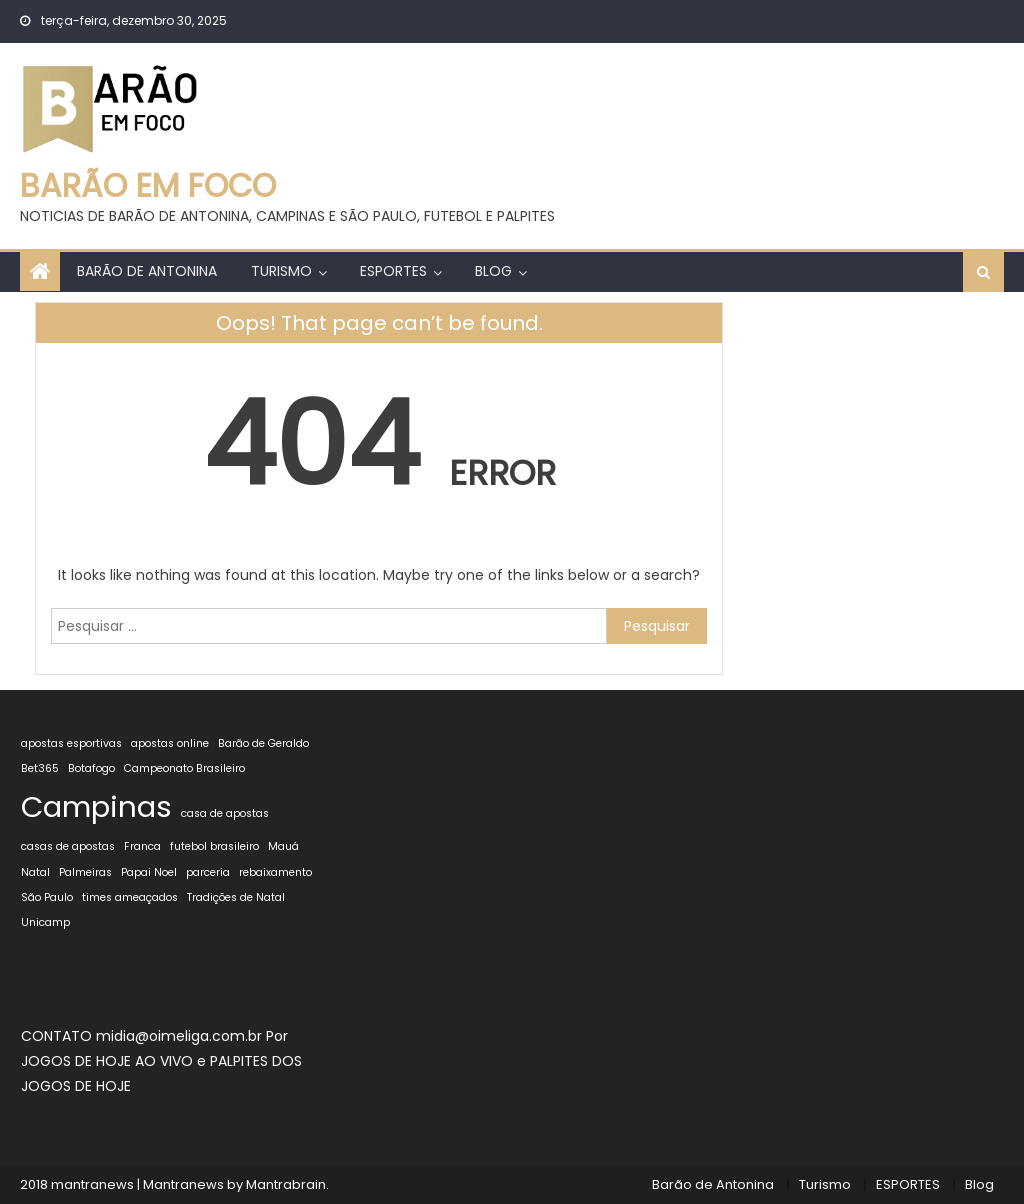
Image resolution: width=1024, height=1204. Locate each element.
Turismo (281, 271)
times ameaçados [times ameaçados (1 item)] (130, 897)
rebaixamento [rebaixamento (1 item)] (275, 872)
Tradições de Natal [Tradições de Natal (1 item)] (236, 897)
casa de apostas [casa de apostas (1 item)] (225, 813)
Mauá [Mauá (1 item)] (283, 846)
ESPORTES (393, 271)
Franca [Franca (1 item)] (142, 846)
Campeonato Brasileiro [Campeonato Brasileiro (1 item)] (184, 768)
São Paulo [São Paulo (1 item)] (47, 897)
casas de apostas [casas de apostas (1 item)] (68, 846)
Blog (493, 271)
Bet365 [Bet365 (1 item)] (40, 768)
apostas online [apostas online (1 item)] (170, 743)
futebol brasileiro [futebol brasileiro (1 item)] (214, 846)
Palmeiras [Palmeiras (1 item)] (85, 872)
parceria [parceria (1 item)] (208, 872)
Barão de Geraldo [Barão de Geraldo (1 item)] (263, 743)
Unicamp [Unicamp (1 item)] (45, 922)
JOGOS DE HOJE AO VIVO (109, 1061)
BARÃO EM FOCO (148, 185)
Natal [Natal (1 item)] (35, 872)
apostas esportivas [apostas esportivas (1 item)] (71, 743)
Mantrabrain (286, 1184)
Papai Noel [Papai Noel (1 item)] (149, 872)
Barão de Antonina (147, 271)
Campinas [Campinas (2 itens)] (96, 806)
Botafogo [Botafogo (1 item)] (91, 768)
